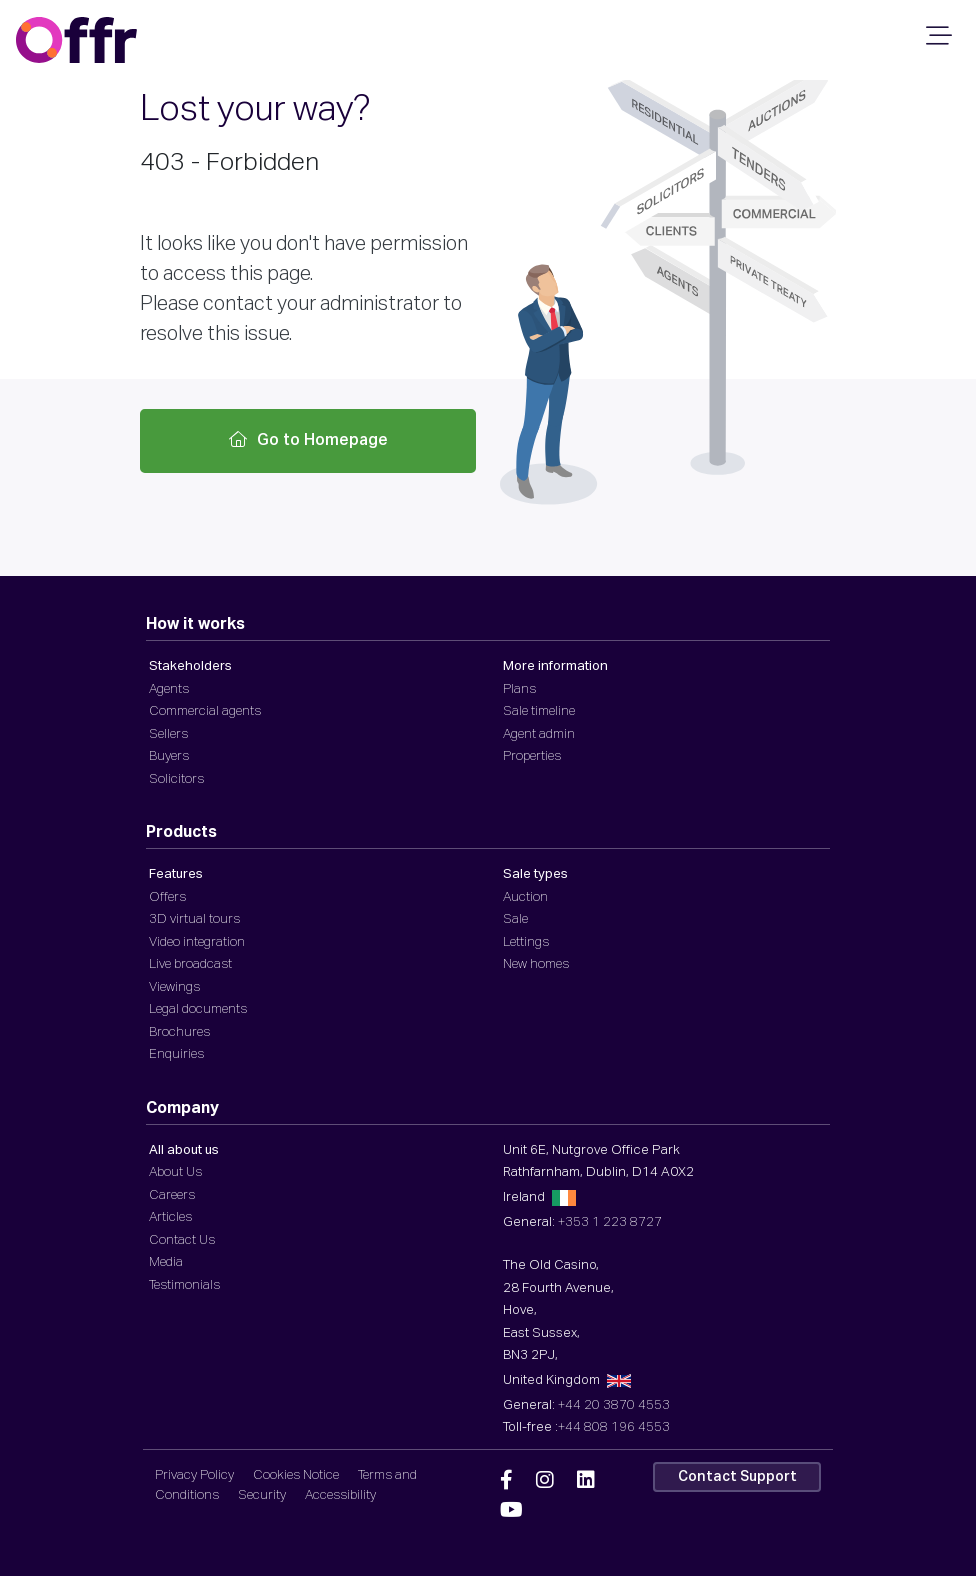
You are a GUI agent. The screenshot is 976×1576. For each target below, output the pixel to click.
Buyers (169, 756)
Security (262, 1495)
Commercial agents (205, 711)
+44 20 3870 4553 (614, 1405)
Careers (172, 1195)
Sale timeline (539, 711)
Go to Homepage (308, 440)
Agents (169, 689)
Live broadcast (190, 964)
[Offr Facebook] (506, 1481)
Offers (167, 897)
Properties (532, 756)
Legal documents (198, 1009)
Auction (525, 897)
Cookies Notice (296, 1475)
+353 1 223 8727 (610, 1222)
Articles (170, 1217)
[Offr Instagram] (545, 1481)
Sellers (168, 734)
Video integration (197, 942)
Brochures (179, 1032)
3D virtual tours (194, 919)
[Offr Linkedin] (586, 1481)
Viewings (174, 987)
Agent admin (539, 734)
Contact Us (182, 1240)
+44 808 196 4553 (614, 1427)
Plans (519, 689)
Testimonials (184, 1285)
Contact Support (737, 1477)
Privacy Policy (194, 1475)
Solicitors (176, 779)
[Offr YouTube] (511, 1511)
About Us (175, 1172)
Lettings (526, 942)
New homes (536, 964)
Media (166, 1262)
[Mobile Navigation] (936, 42)
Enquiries (176, 1054)
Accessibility (340, 1495)
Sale (515, 919)
